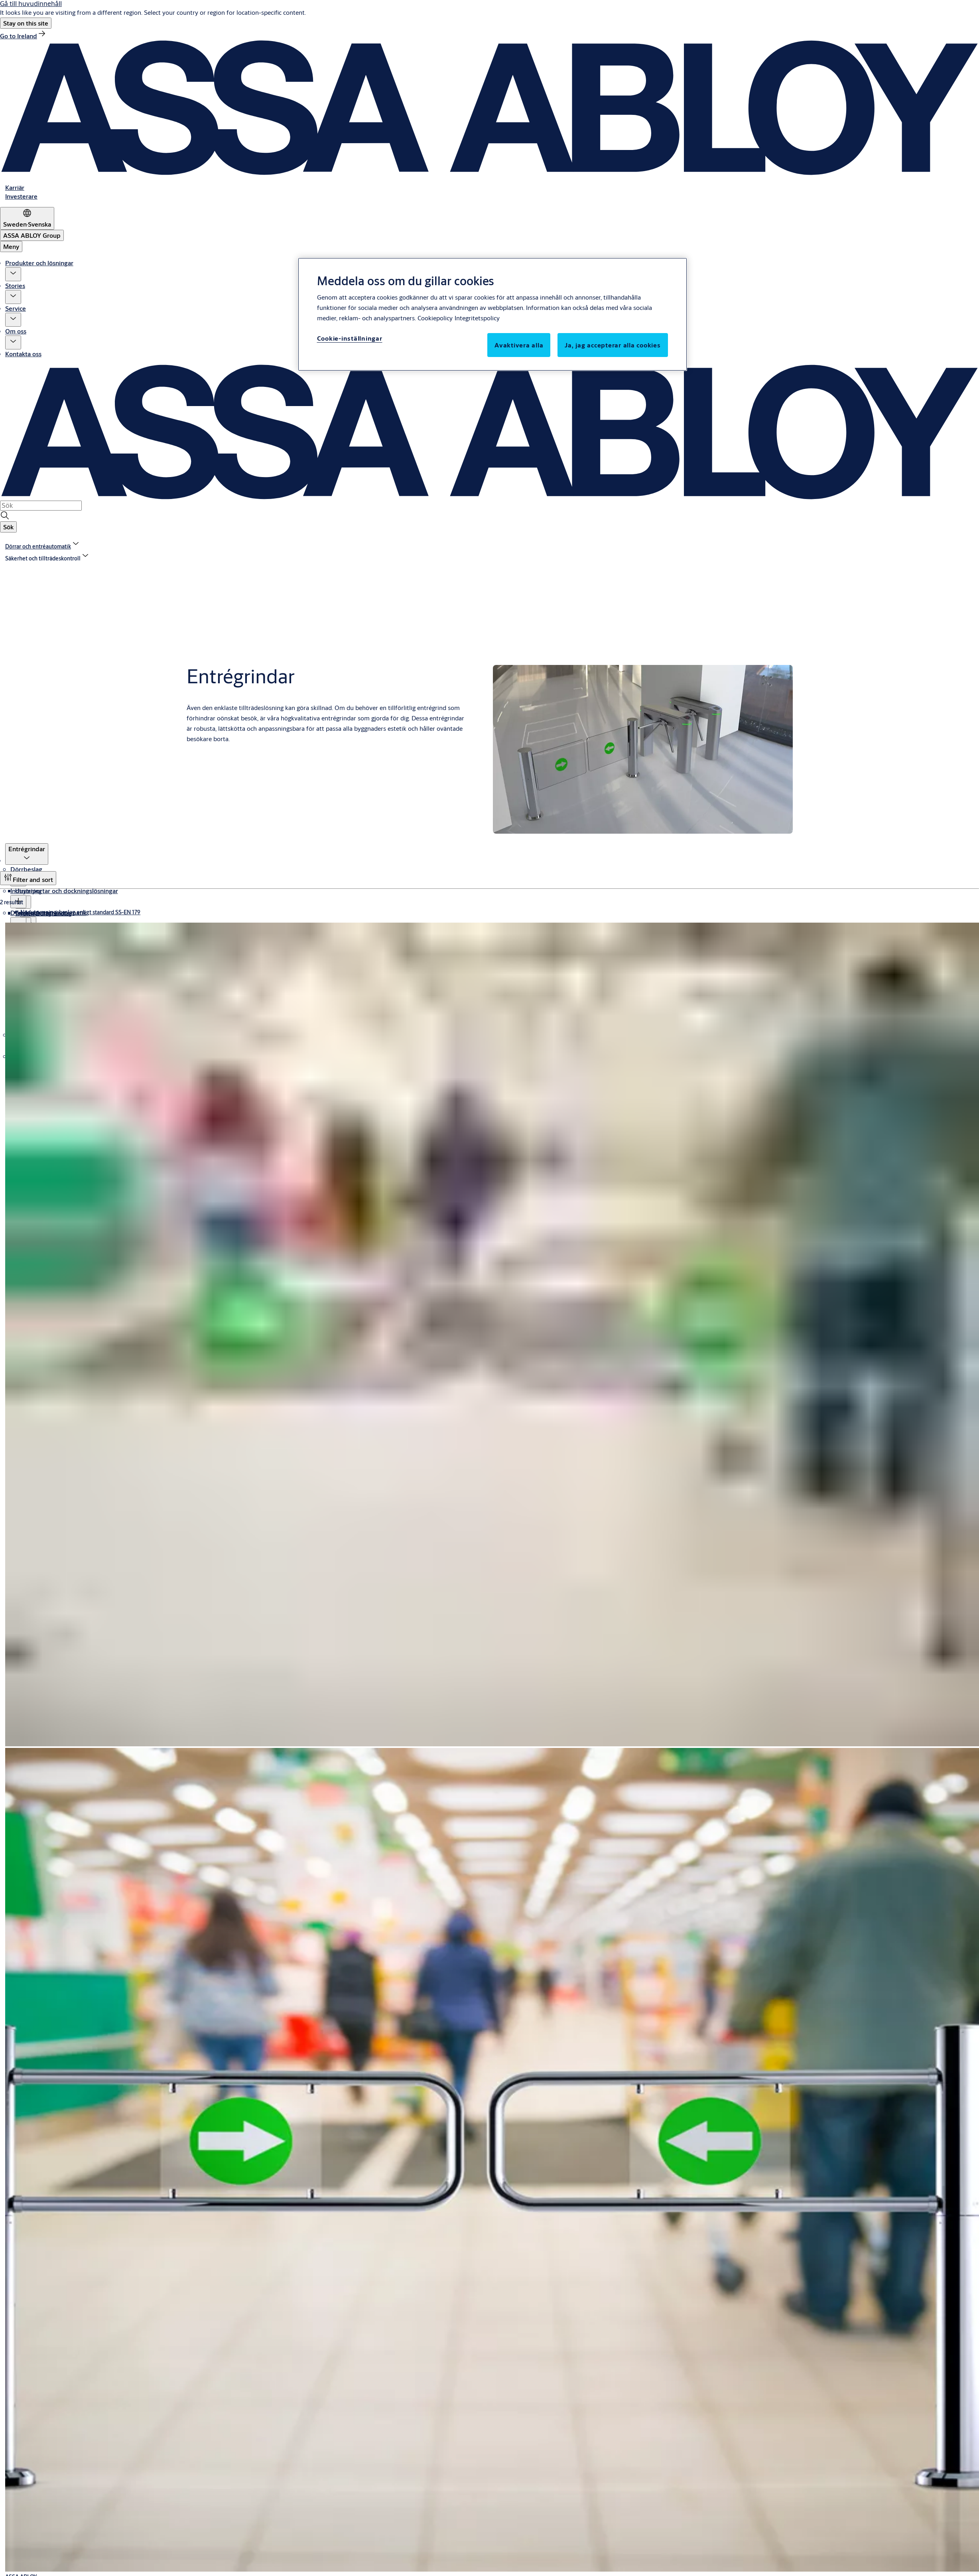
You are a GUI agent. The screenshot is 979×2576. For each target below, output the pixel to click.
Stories (15, 285)
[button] (25, 23)
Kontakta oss (23, 353)
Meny (11, 246)
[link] (23, 36)
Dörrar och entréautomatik (48, 912)
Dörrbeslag (26, 869)
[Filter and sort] (28, 878)
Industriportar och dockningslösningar (64, 890)
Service (15, 308)
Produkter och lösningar (39, 262)
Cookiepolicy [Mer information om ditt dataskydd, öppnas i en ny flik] (435, 318)
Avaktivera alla (518, 345)
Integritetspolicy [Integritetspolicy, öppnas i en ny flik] (477, 318)
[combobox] (41, 505)
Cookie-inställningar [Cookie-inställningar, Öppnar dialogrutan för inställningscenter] (349, 338)
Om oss (15, 331)
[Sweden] (27, 218)
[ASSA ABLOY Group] (32, 235)
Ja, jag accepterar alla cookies (612, 345)
